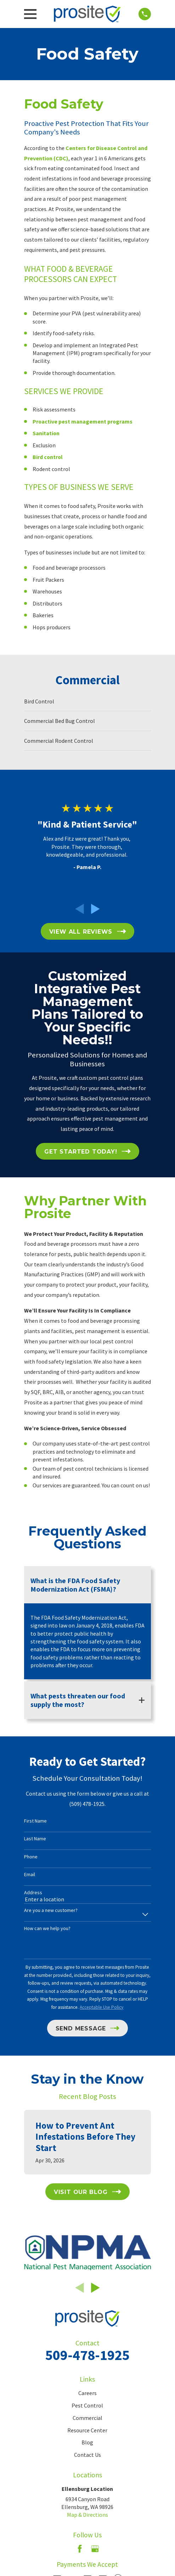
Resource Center (87, 2430)
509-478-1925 (87, 2355)
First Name (35, 1821)
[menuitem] (87, 701)
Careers (87, 2393)
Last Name (35, 1839)
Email (29, 1875)
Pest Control (87, 2405)
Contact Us (87, 2454)
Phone (31, 1857)
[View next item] (95, 909)
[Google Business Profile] (95, 2549)
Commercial (87, 2417)
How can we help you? (47, 1928)
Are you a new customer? (51, 1910)
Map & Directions (87, 2514)
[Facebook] (80, 2549)
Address (33, 1893)
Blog (87, 2442)
